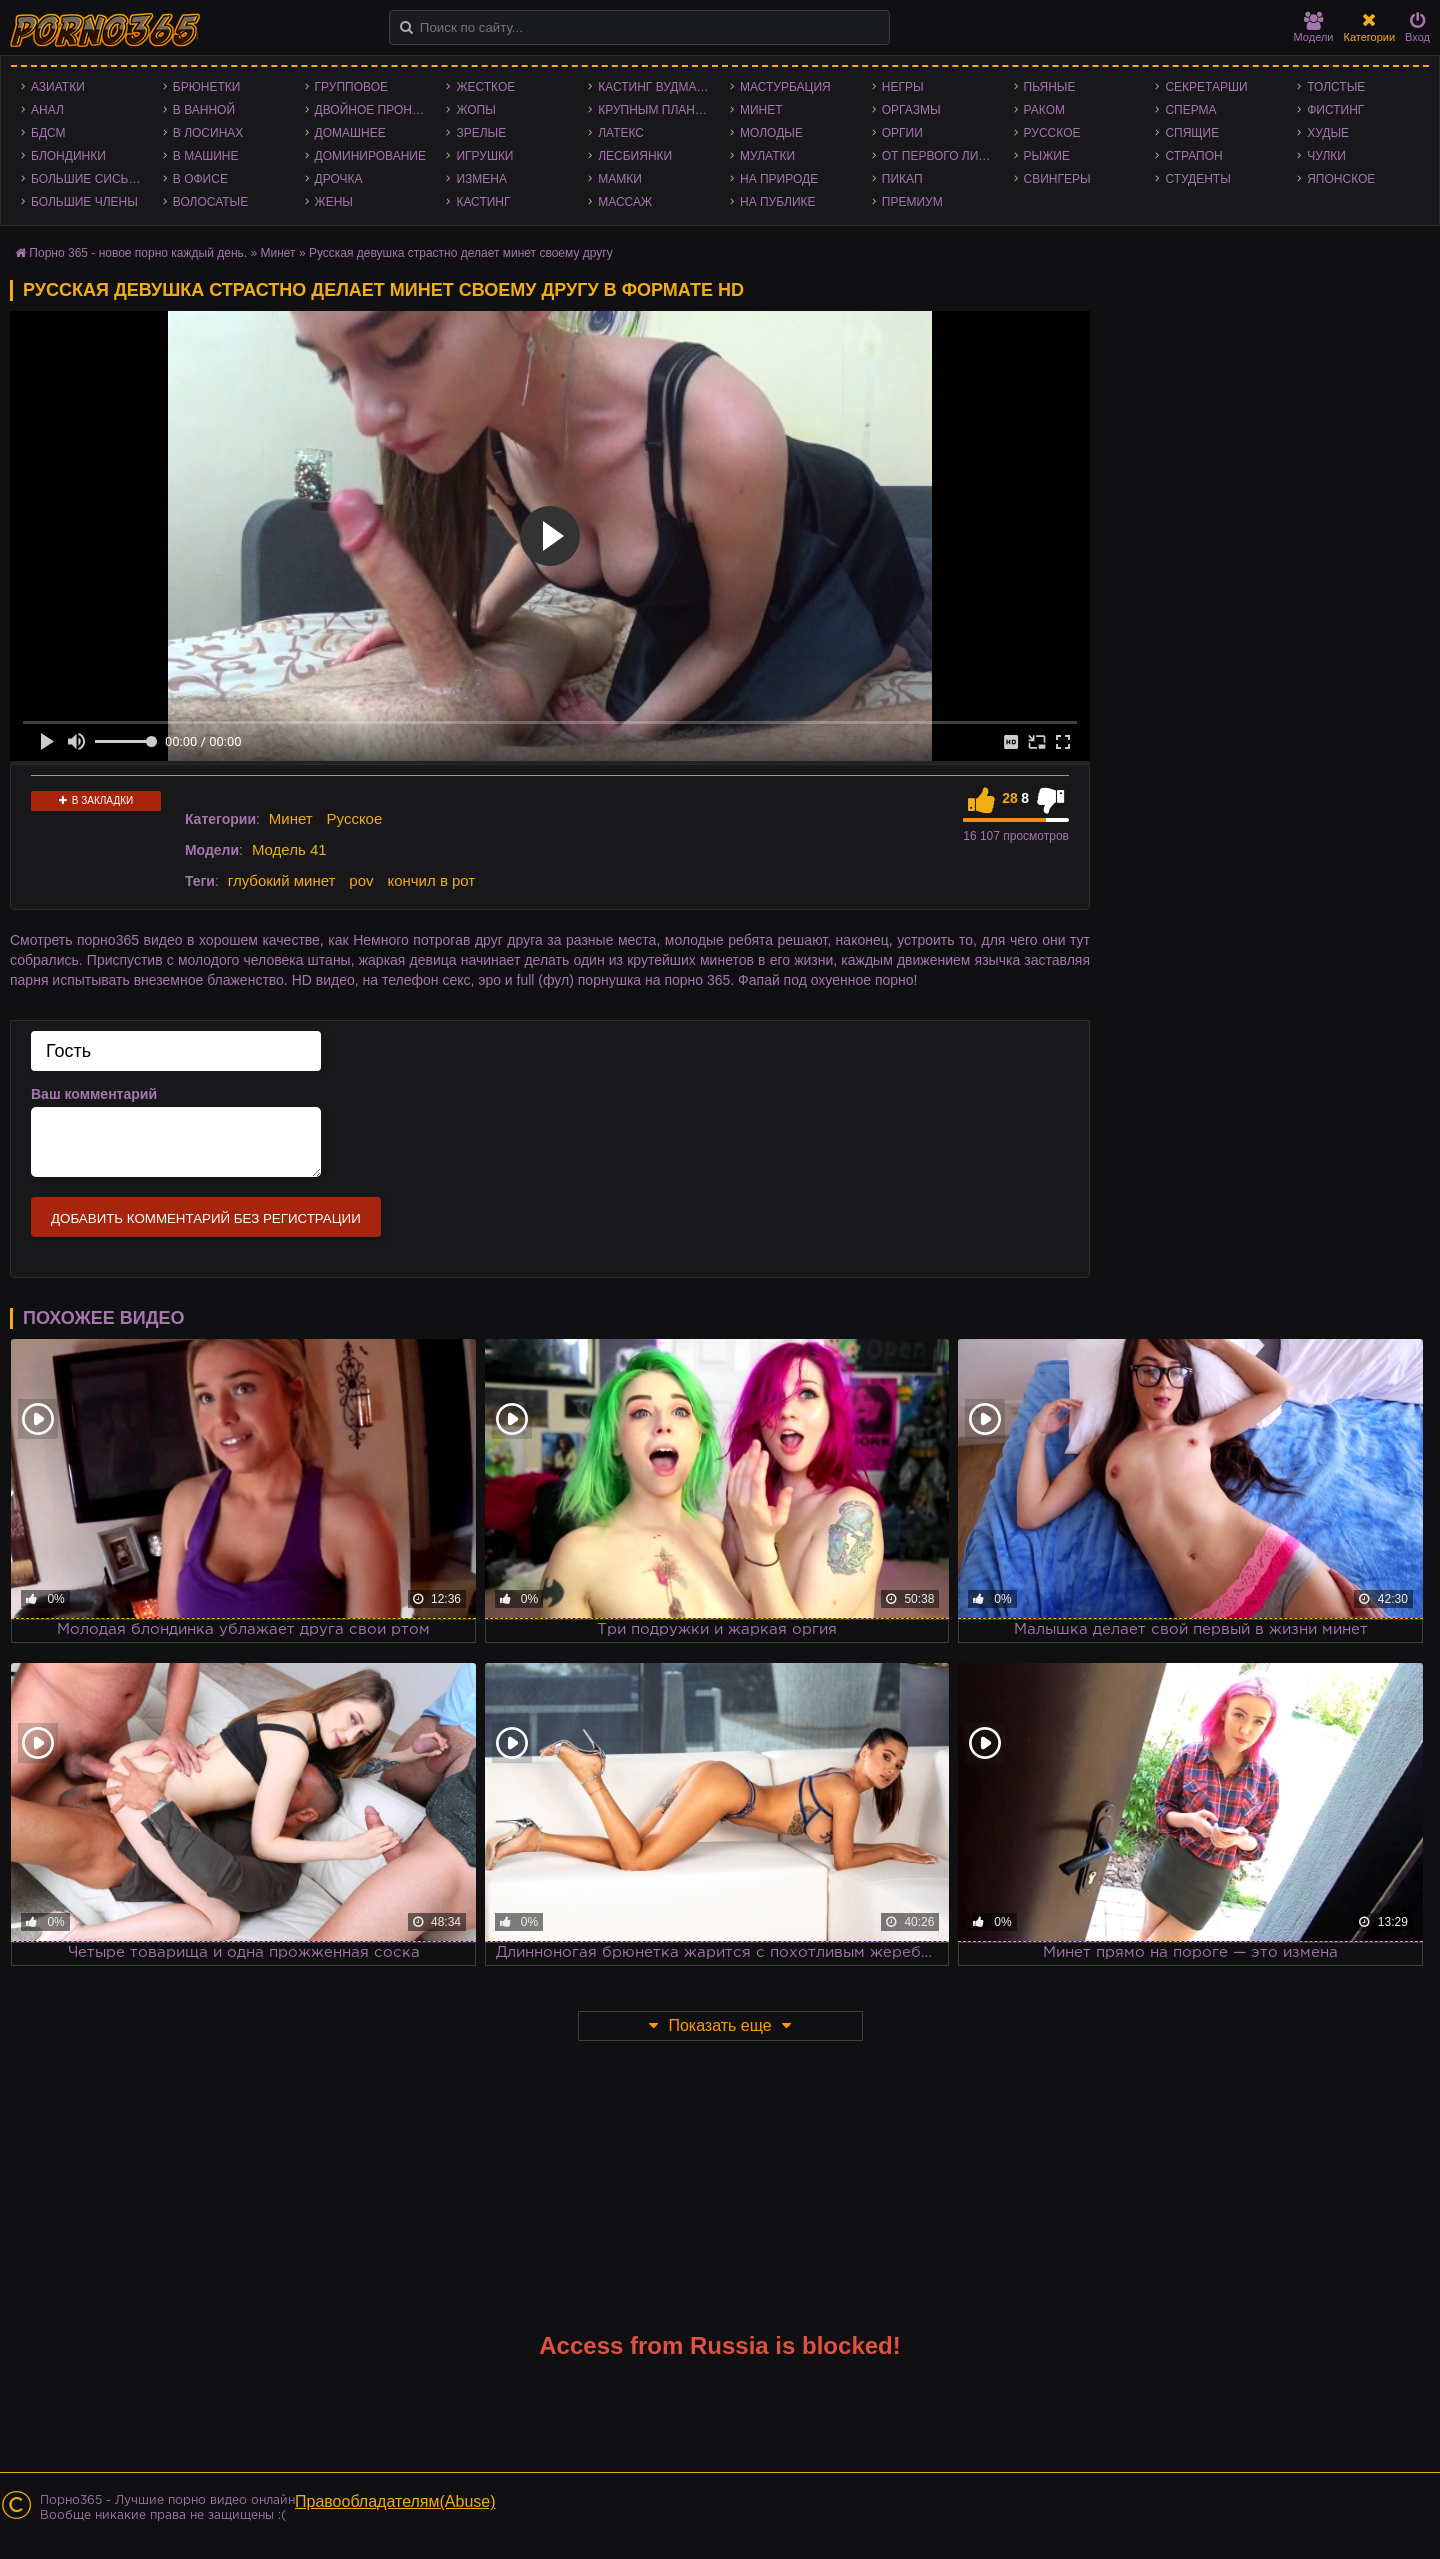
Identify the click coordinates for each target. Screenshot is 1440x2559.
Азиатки (58, 87)
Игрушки (484, 156)
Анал (47, 110)
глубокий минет (282, 880)
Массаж (625, 202)
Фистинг (1335, 110)
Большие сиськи (87, 179)
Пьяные (1050, 87)
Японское (1341, 179)
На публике (778, 202)
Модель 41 (289, 849)
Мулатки (767, 156)
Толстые (1336, 87)
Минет (761, 110)
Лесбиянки (635, 156)
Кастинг (483, 202)
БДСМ (48, 133)
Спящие (1192, 133)
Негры (903, 87)
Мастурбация (785, 87)
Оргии (902, 133)
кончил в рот (431, 880)
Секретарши (1206, 87)
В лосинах (208, 133)
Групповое (351, 87)
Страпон (1193, 156)
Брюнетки (207, 87)
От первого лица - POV (943, 156)
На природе (779, 179)
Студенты (1197, 179)
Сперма (1190, 110)
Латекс (621, 133)
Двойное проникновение (376, 110)
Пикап (902, 179)
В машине (206, 156)
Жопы (475, 110)
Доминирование (370, 156)
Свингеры (1057, 179)
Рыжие (1047, 156)
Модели (1314, 27)
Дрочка (339, 179)
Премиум (912, 202)
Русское (1052, 133)
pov (361, 880)
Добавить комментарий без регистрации (206, 1218)
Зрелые (481, 133)
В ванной (204, 110)
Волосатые (210, 202)
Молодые (771, 133)
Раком (1044, 110)
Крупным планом (656, 110)
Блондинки (68, 156)
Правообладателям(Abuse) (395, 2501)
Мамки (620, 179)
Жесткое (485, 87)
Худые (1328, 133)
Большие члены (84, 202)
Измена (481, 179)
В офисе (200, 179)
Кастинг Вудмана (655, 87)
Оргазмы (911, 110)
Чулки (1326, 156)
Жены (334, 202)
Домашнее (350, 133)
